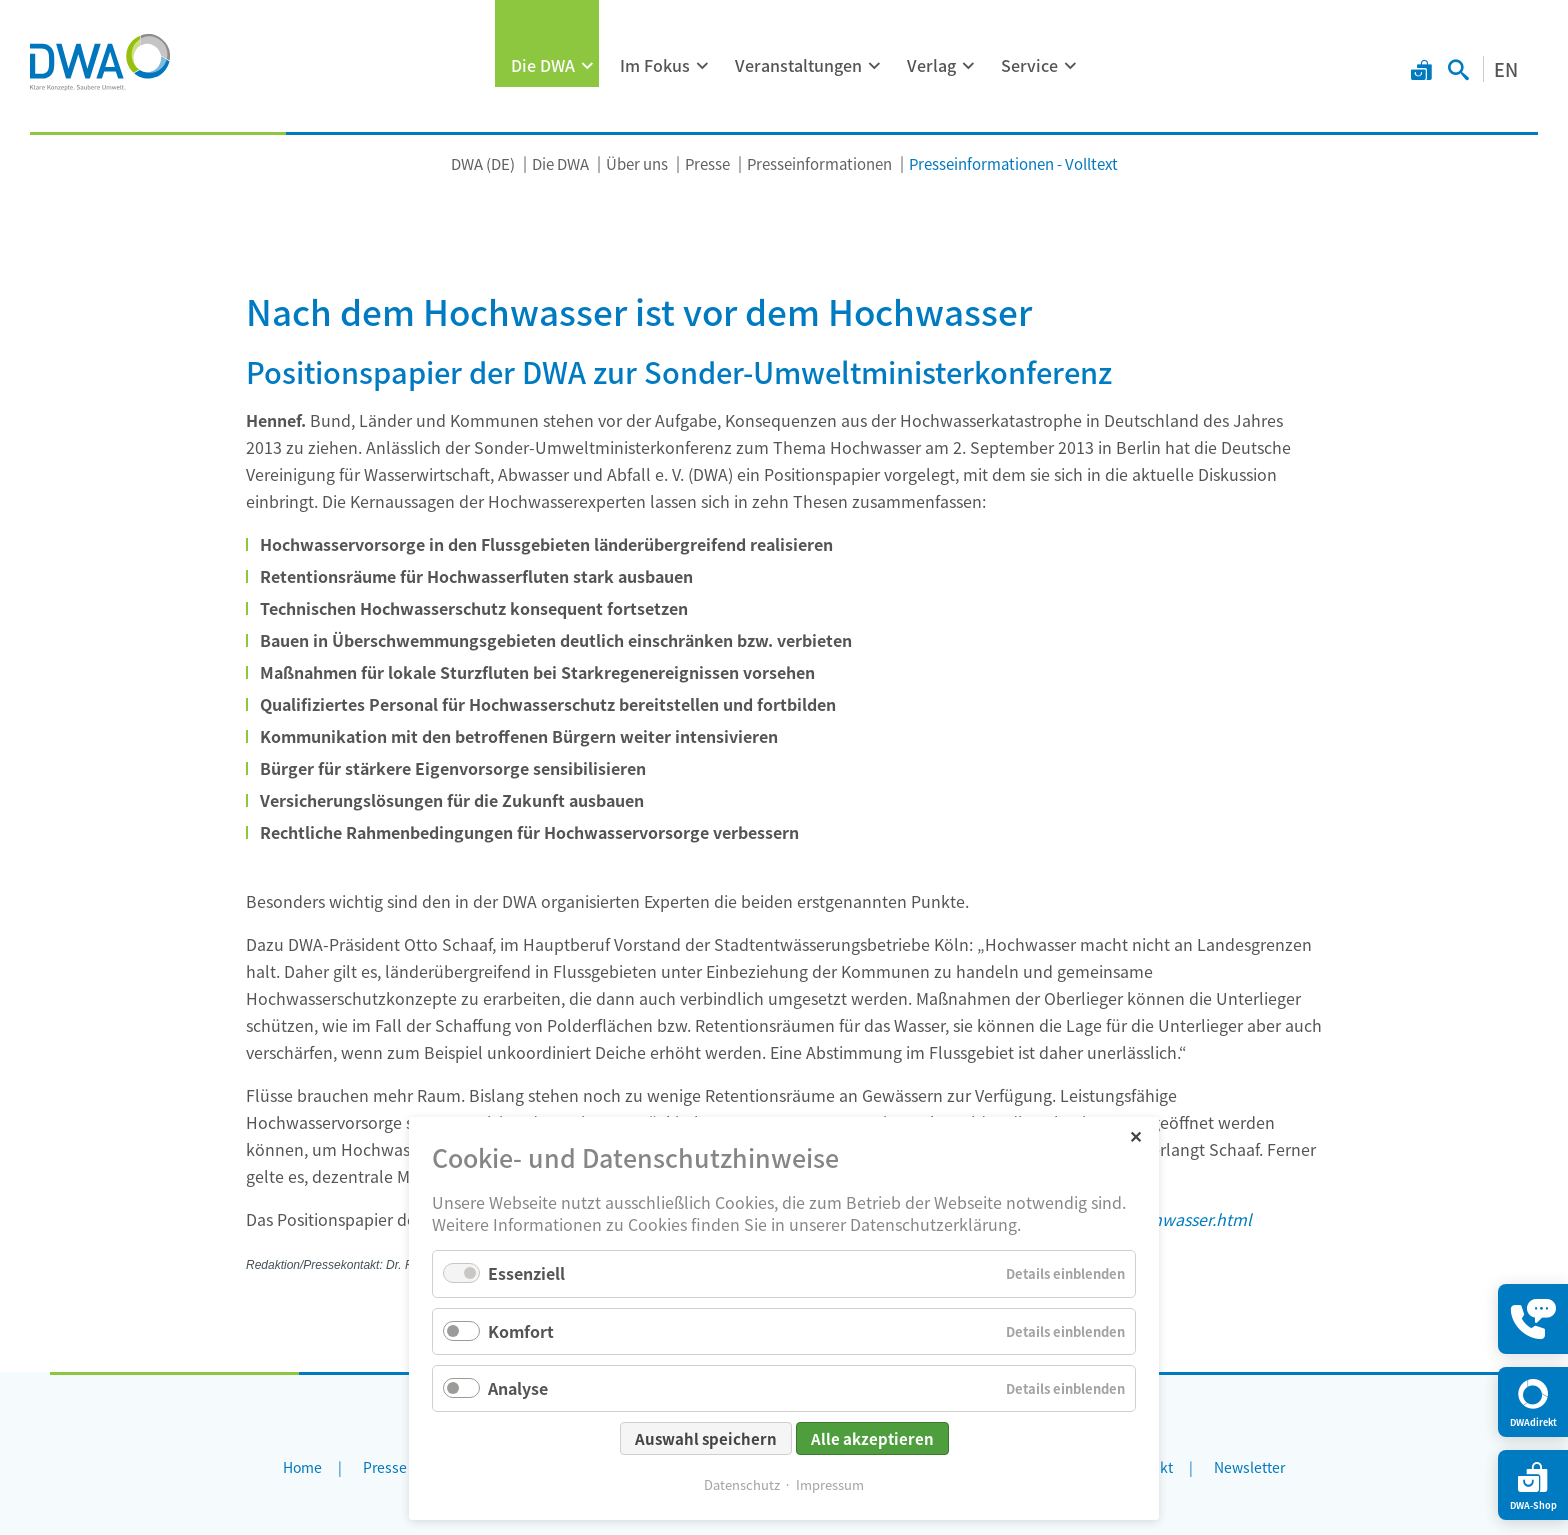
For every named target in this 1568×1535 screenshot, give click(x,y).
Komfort (521, 1331)
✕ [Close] (1135, 1135)
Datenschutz (742, 1484)
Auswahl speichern (706, 1438)
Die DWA (543, 65)
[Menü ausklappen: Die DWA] (588, 66)
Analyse (518, 1388)
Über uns (637, 163)
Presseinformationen (819, 163)
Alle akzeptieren (872, 1438)
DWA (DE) (483, 163)
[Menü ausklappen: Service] (1071, 66)
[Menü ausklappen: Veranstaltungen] (875, 66)
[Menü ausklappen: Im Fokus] (703, 66)
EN (1506, 69)
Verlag (931, 65)
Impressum (830, 1484)
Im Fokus (655, 65)
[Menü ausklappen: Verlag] (969, 66)
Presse (707, 163)
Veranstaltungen (798, 65)
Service (1029, 65)
